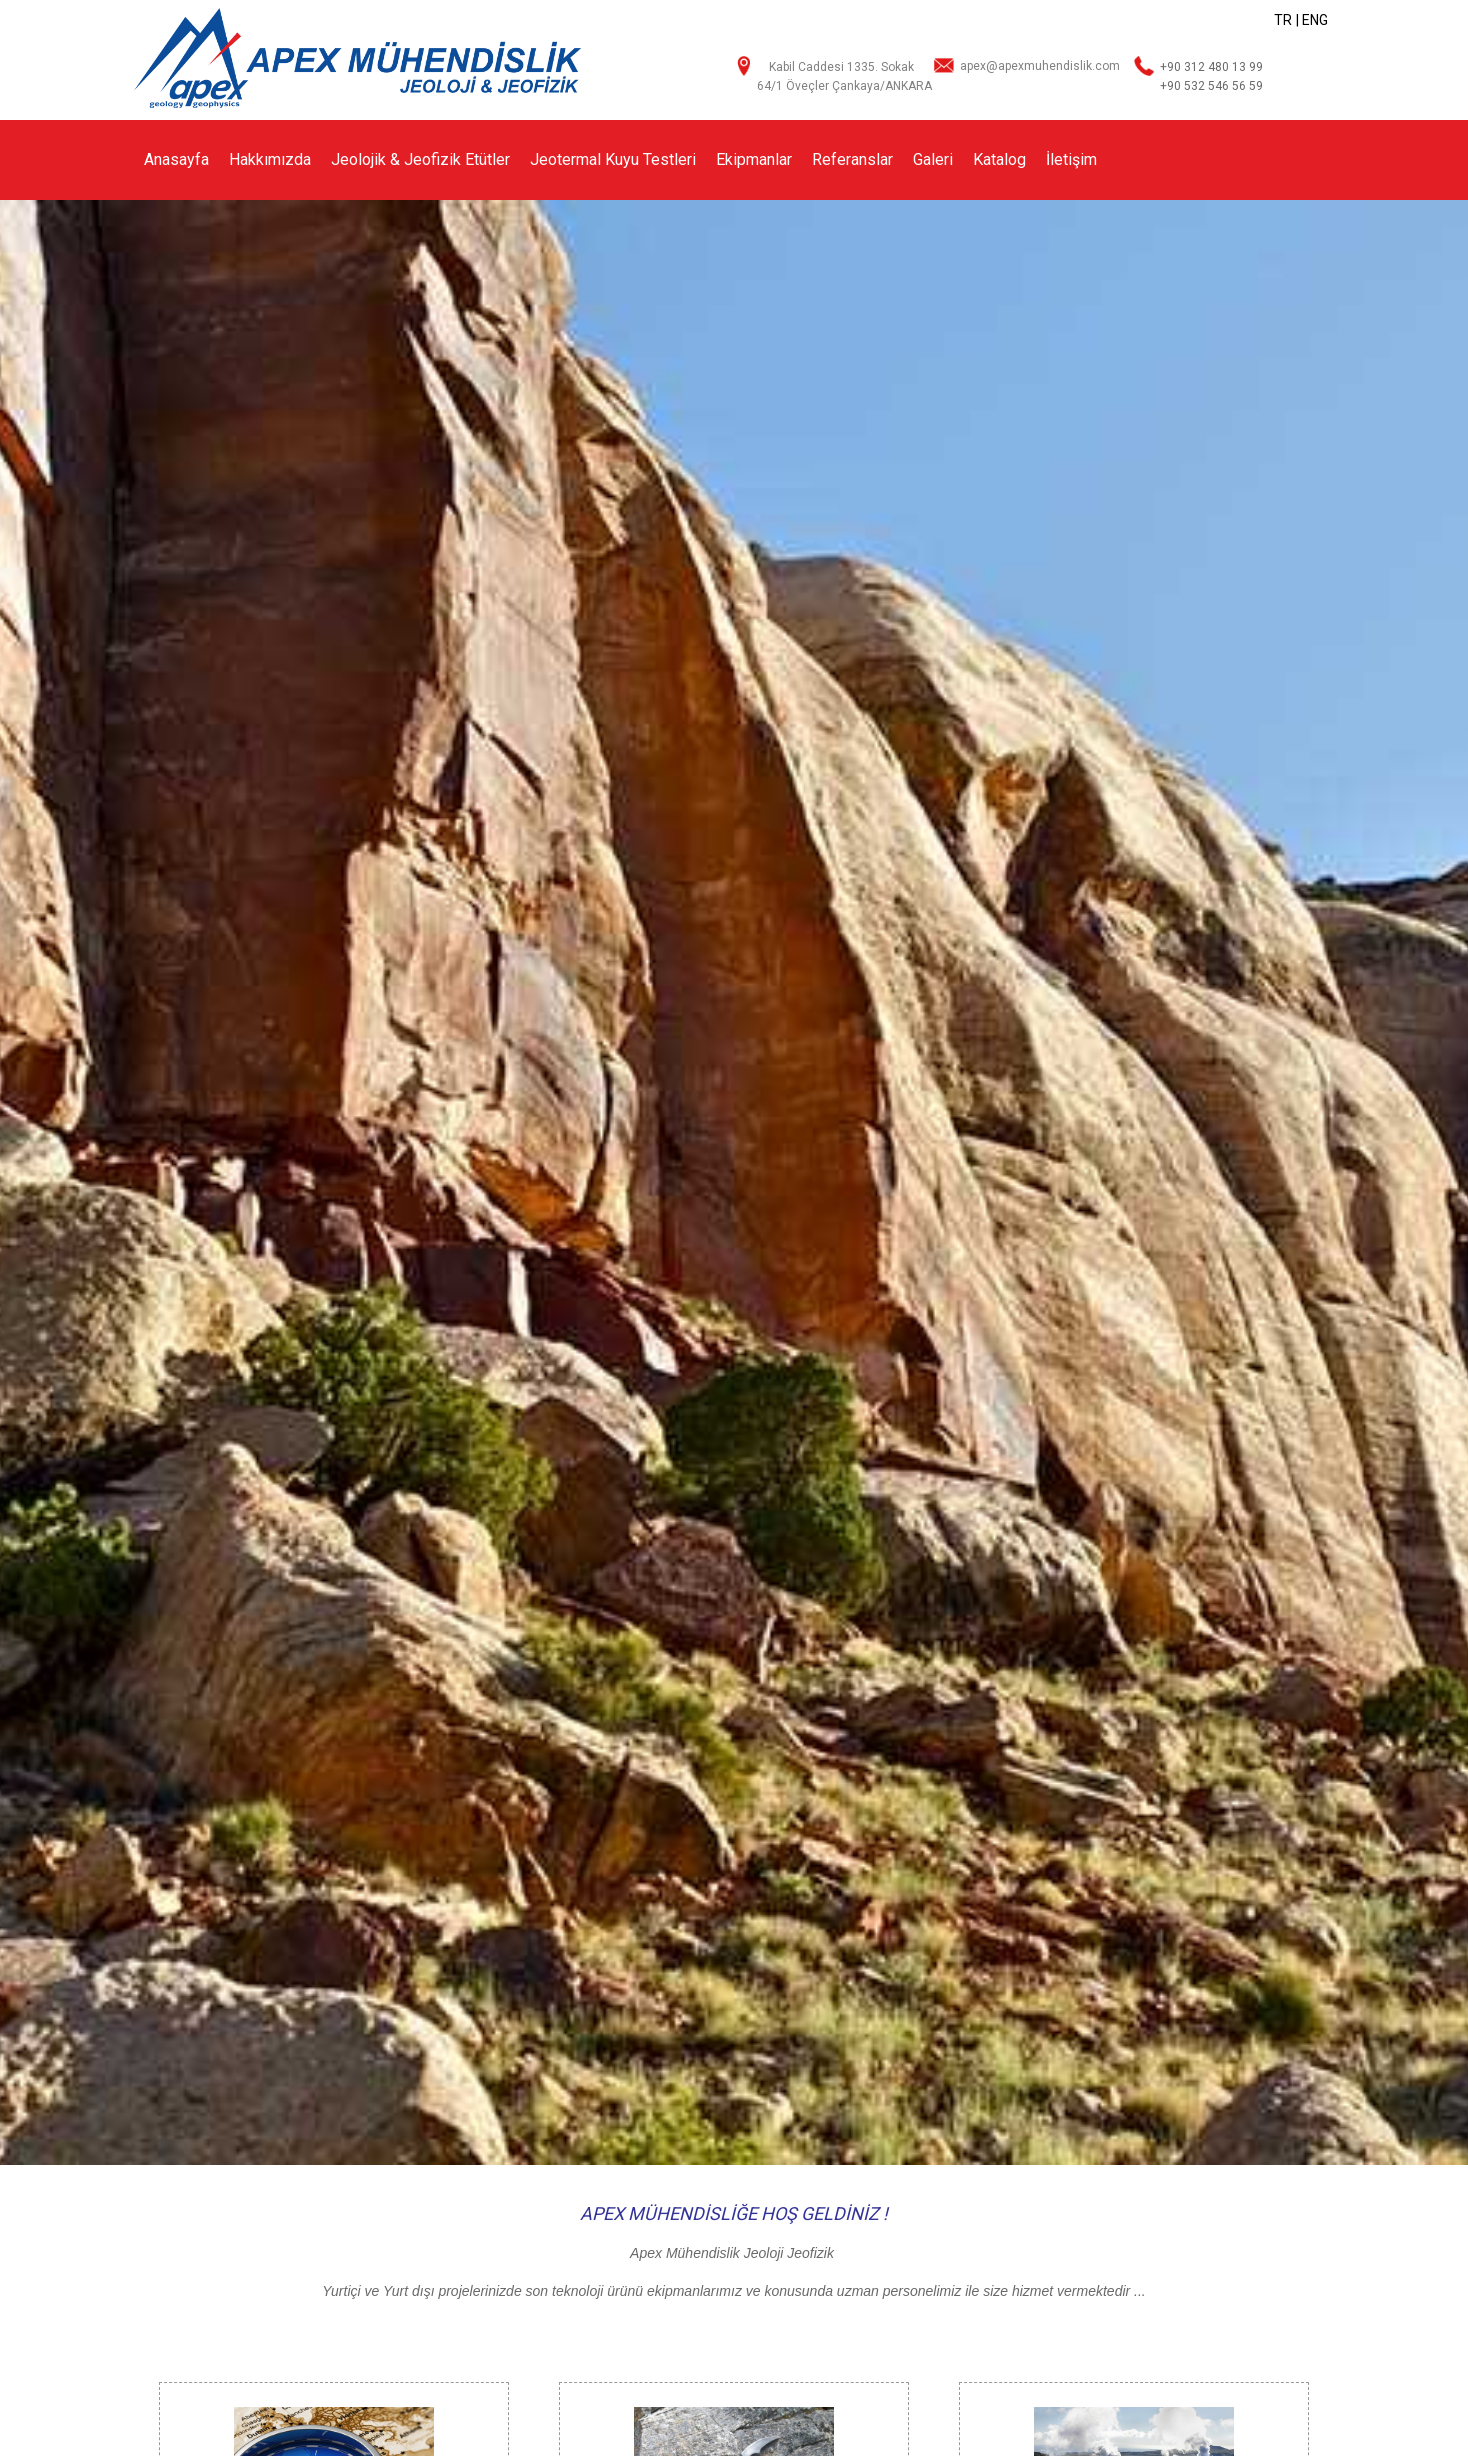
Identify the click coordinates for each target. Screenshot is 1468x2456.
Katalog (999, 159)
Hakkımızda (270, 159)
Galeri (933, 159)
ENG (1315, 20)
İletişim (1071, 159)
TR (1283, 20)
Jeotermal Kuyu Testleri (613, 159)
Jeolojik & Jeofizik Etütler (420, 159)
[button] (1450, 1183)
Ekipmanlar (754, 159)
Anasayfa (176, 159)
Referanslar (852, 159)
